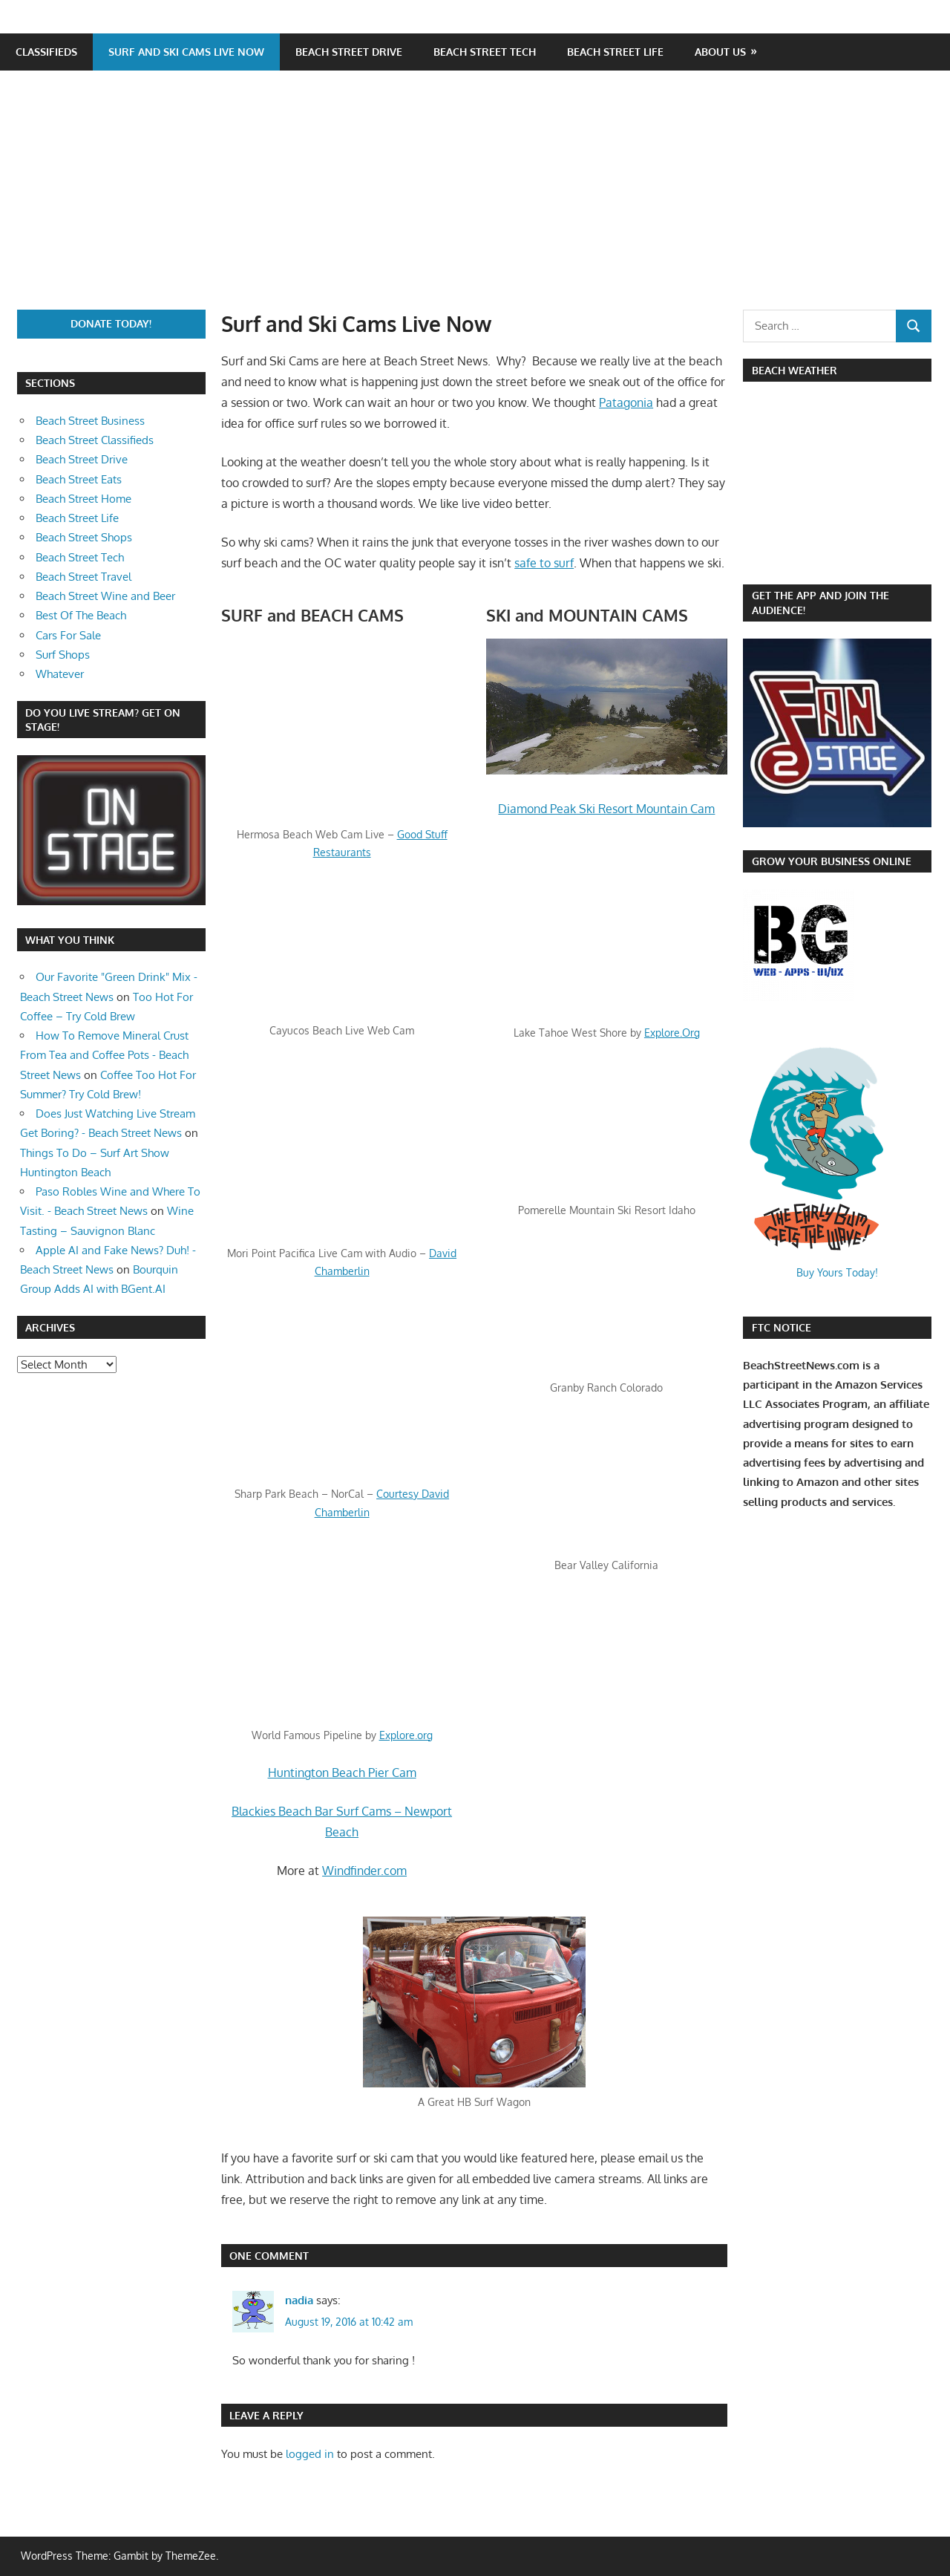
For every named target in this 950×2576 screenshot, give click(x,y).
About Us (720, 51)
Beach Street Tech (484, 51)
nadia (299, 2300)
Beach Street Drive (348, 51)
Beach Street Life (615, 51)
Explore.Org (672, 1032)
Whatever (60, 674)
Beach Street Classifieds (95, 440)
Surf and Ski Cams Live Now (186, 51)
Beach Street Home (83, 499)
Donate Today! (111, 323)
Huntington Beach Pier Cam (342, 1772)
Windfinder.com (364, 1870)
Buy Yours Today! (837, 1272)
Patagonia (626, 402)
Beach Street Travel (83, 577)
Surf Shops (63, 655)
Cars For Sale (68, 635)
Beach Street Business (90, 421)
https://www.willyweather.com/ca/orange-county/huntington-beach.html (821, 559)
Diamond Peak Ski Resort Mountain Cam (606, 808)
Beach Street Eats (79, 479)
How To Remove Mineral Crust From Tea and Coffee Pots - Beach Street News (104, 1055)
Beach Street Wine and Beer (105, 596)
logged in (310, 2454)
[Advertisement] (483, 198)
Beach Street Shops (84, 537)
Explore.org (406, 1735)
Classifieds (46, 51)
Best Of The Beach (81, 615)
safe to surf (544, 562)
